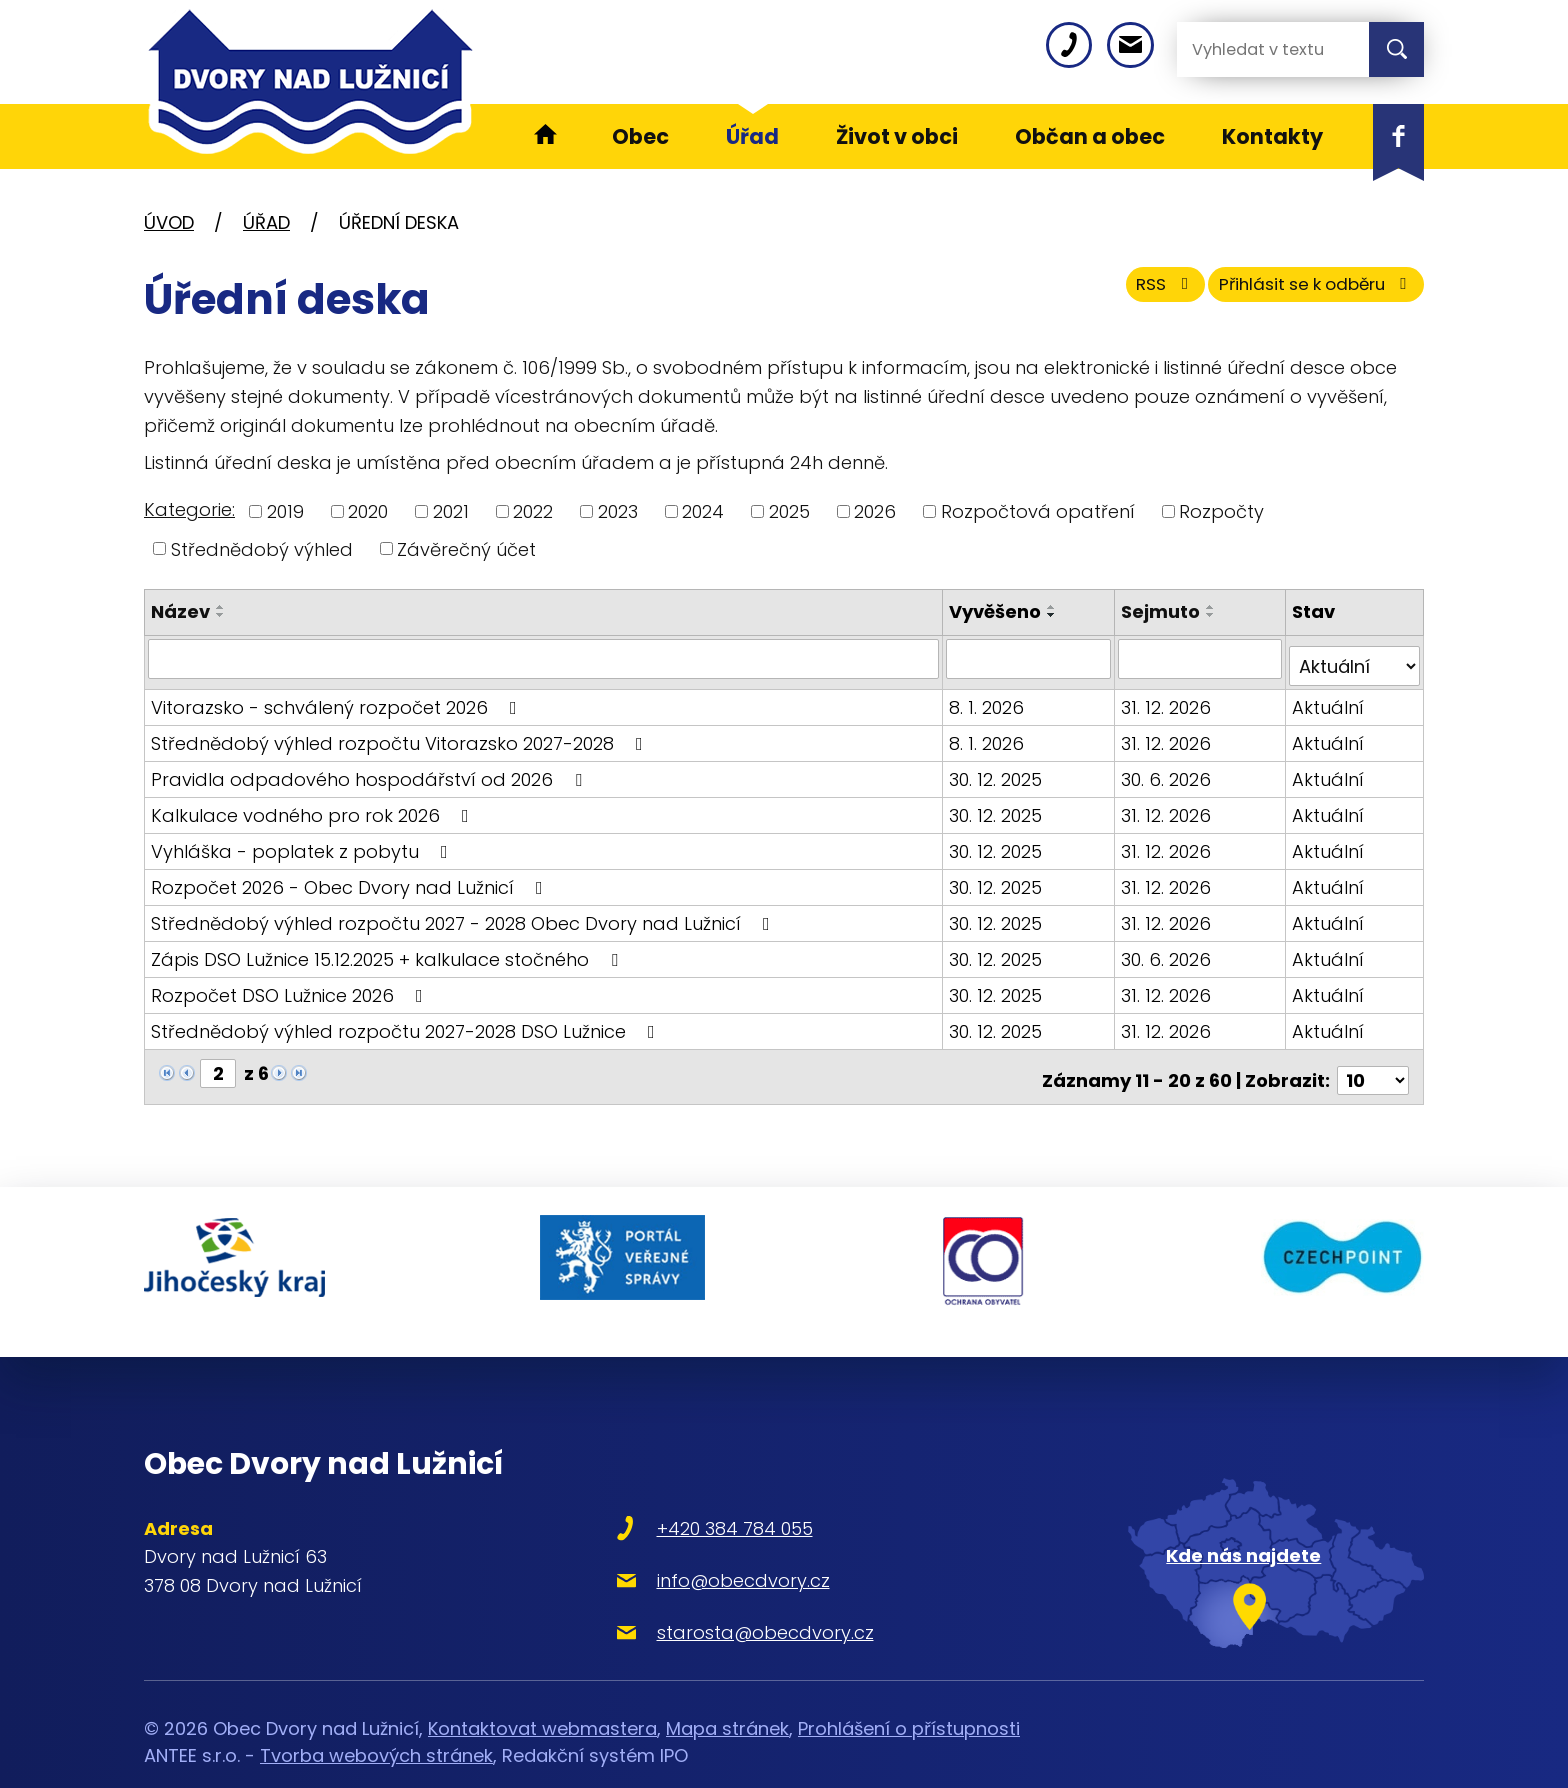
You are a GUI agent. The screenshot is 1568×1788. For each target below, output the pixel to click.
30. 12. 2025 (998, 770)
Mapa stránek (727, 1691)
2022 (533, 511)
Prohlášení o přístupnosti (909, 1691)
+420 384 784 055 (667, 1490)
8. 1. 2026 (989, 698)
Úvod (169, 222)
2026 (875, 511)
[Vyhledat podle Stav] (1355, 658)
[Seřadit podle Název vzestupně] (221, 607)
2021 (451, 511)
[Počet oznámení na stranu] (1373, 1064)
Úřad (266, 222)
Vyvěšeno (998, 611)
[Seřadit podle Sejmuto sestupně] (1213, 615)
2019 (285, 511)
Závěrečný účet (466, 548)
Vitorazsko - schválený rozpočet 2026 (338, 698)
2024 (703, 511)
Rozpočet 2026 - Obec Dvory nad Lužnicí (351, 878)
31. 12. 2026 (1168, 698)
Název (180, 611)
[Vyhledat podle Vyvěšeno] (1030, 658)
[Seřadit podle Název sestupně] (221, 615)
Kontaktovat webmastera (542, 1691)
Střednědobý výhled (262, 548)
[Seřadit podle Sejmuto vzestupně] (1213, 607)
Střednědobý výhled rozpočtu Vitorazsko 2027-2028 (401, 734)
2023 (618, 511)
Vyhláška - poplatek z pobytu (303, 842)
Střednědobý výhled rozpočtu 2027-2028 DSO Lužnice (407, 1022)
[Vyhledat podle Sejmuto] (1201, 658)
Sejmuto (1162, 611)
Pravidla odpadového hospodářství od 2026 (370, 770)
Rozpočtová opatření (1038, 511)
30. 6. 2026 (1168, 770)
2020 (368, 511)
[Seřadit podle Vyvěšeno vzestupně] (1055, 607)
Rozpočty (1221, 511)
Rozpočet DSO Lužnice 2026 (291, 986)
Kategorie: (189, 509)
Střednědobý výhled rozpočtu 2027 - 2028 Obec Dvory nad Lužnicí (464, 914)
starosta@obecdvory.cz (697, 1594)
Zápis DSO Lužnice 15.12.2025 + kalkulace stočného (388, 950)
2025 (789, 511)
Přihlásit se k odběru (1302, 292)
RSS (1127, 292)
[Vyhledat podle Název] (545, 658)
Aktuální (1329, 698)
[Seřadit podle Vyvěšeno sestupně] (1055, 615)
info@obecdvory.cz (675, 1542)
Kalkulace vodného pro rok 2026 (314, 806)
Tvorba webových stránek (376, 1718)
